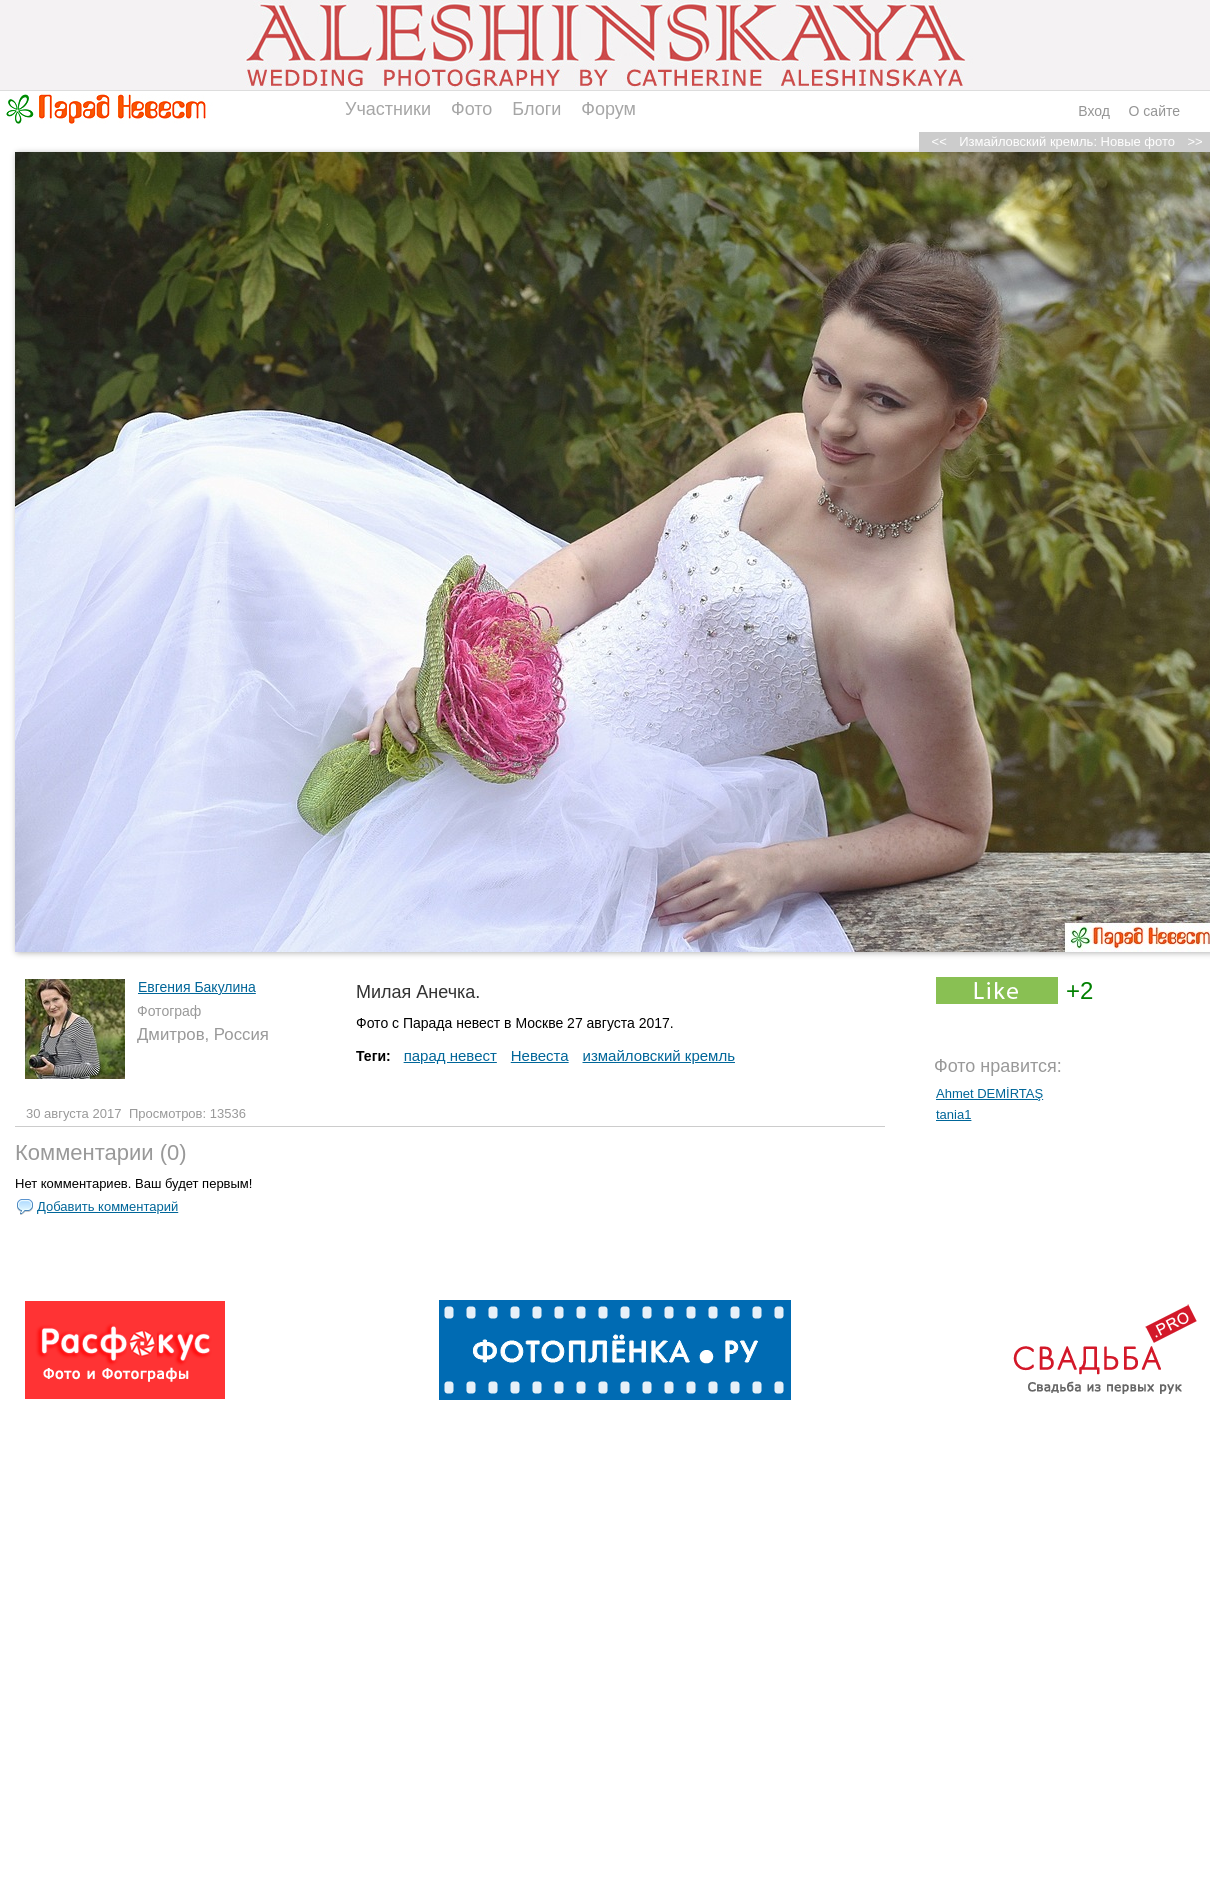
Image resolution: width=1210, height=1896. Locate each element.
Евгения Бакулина (197, 987)
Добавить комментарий (107, 1206)
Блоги (536, 109)
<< (939, 141)
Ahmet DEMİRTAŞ (989, 1093)
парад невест (450, 1055)
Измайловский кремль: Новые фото (1067, 141)
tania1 (953, 1114)
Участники (388, 109)
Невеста (540, 1055)
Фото (471, 109)
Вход (1094, 111)
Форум (608, 109)
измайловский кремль (659, 1055)
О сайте (1154, 111)
